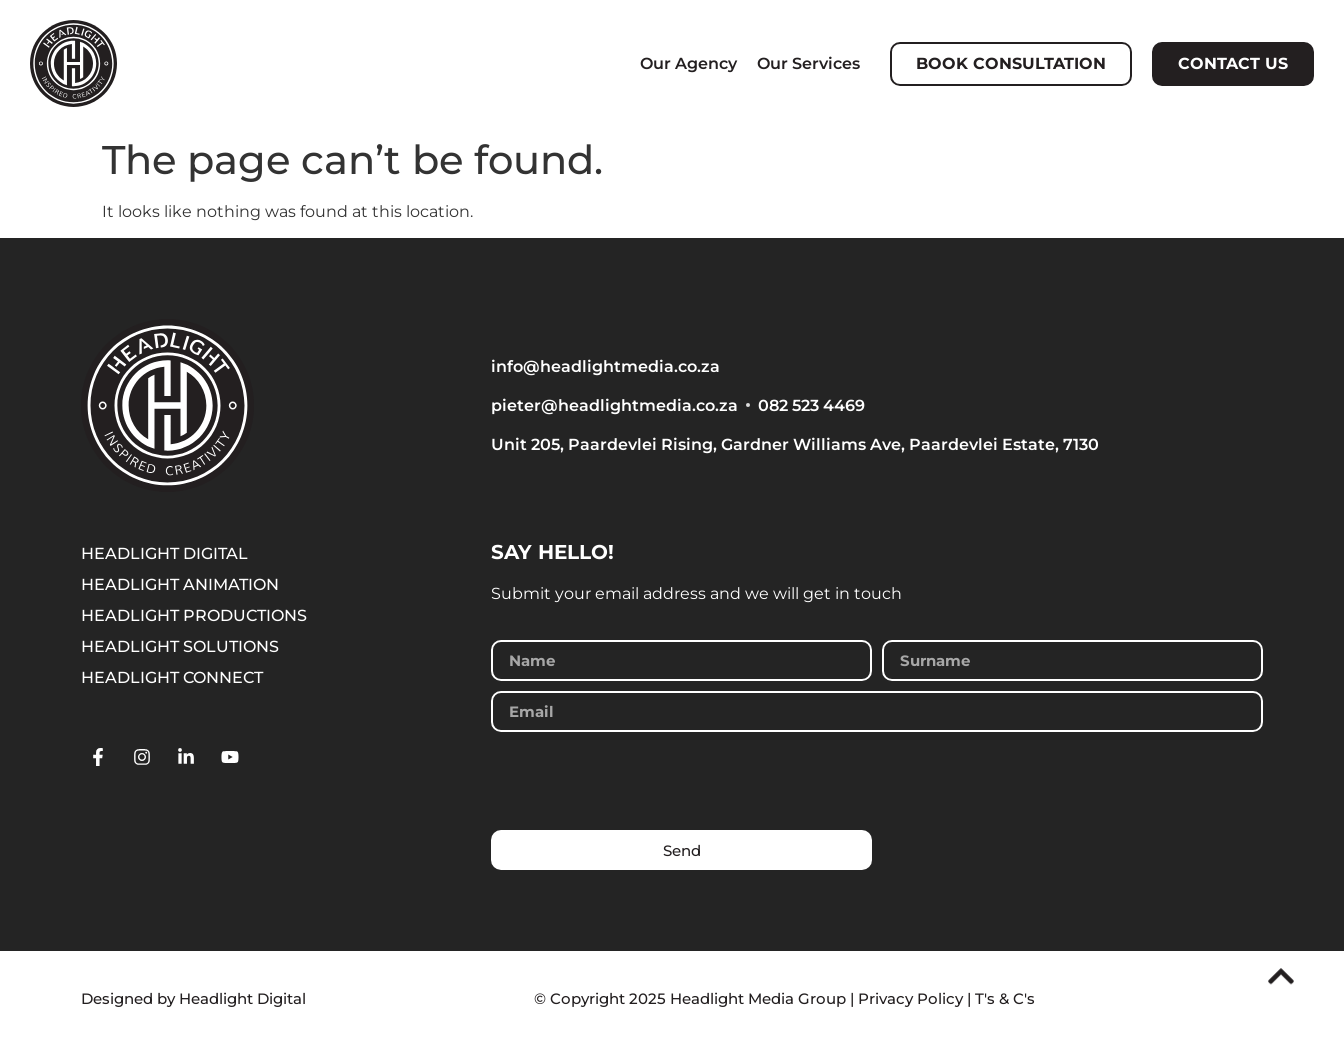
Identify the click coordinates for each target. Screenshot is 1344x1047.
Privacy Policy (910, 998)
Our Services (808, 63)
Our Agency (688, 63)
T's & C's (1005, 998)
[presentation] (643, 781)
